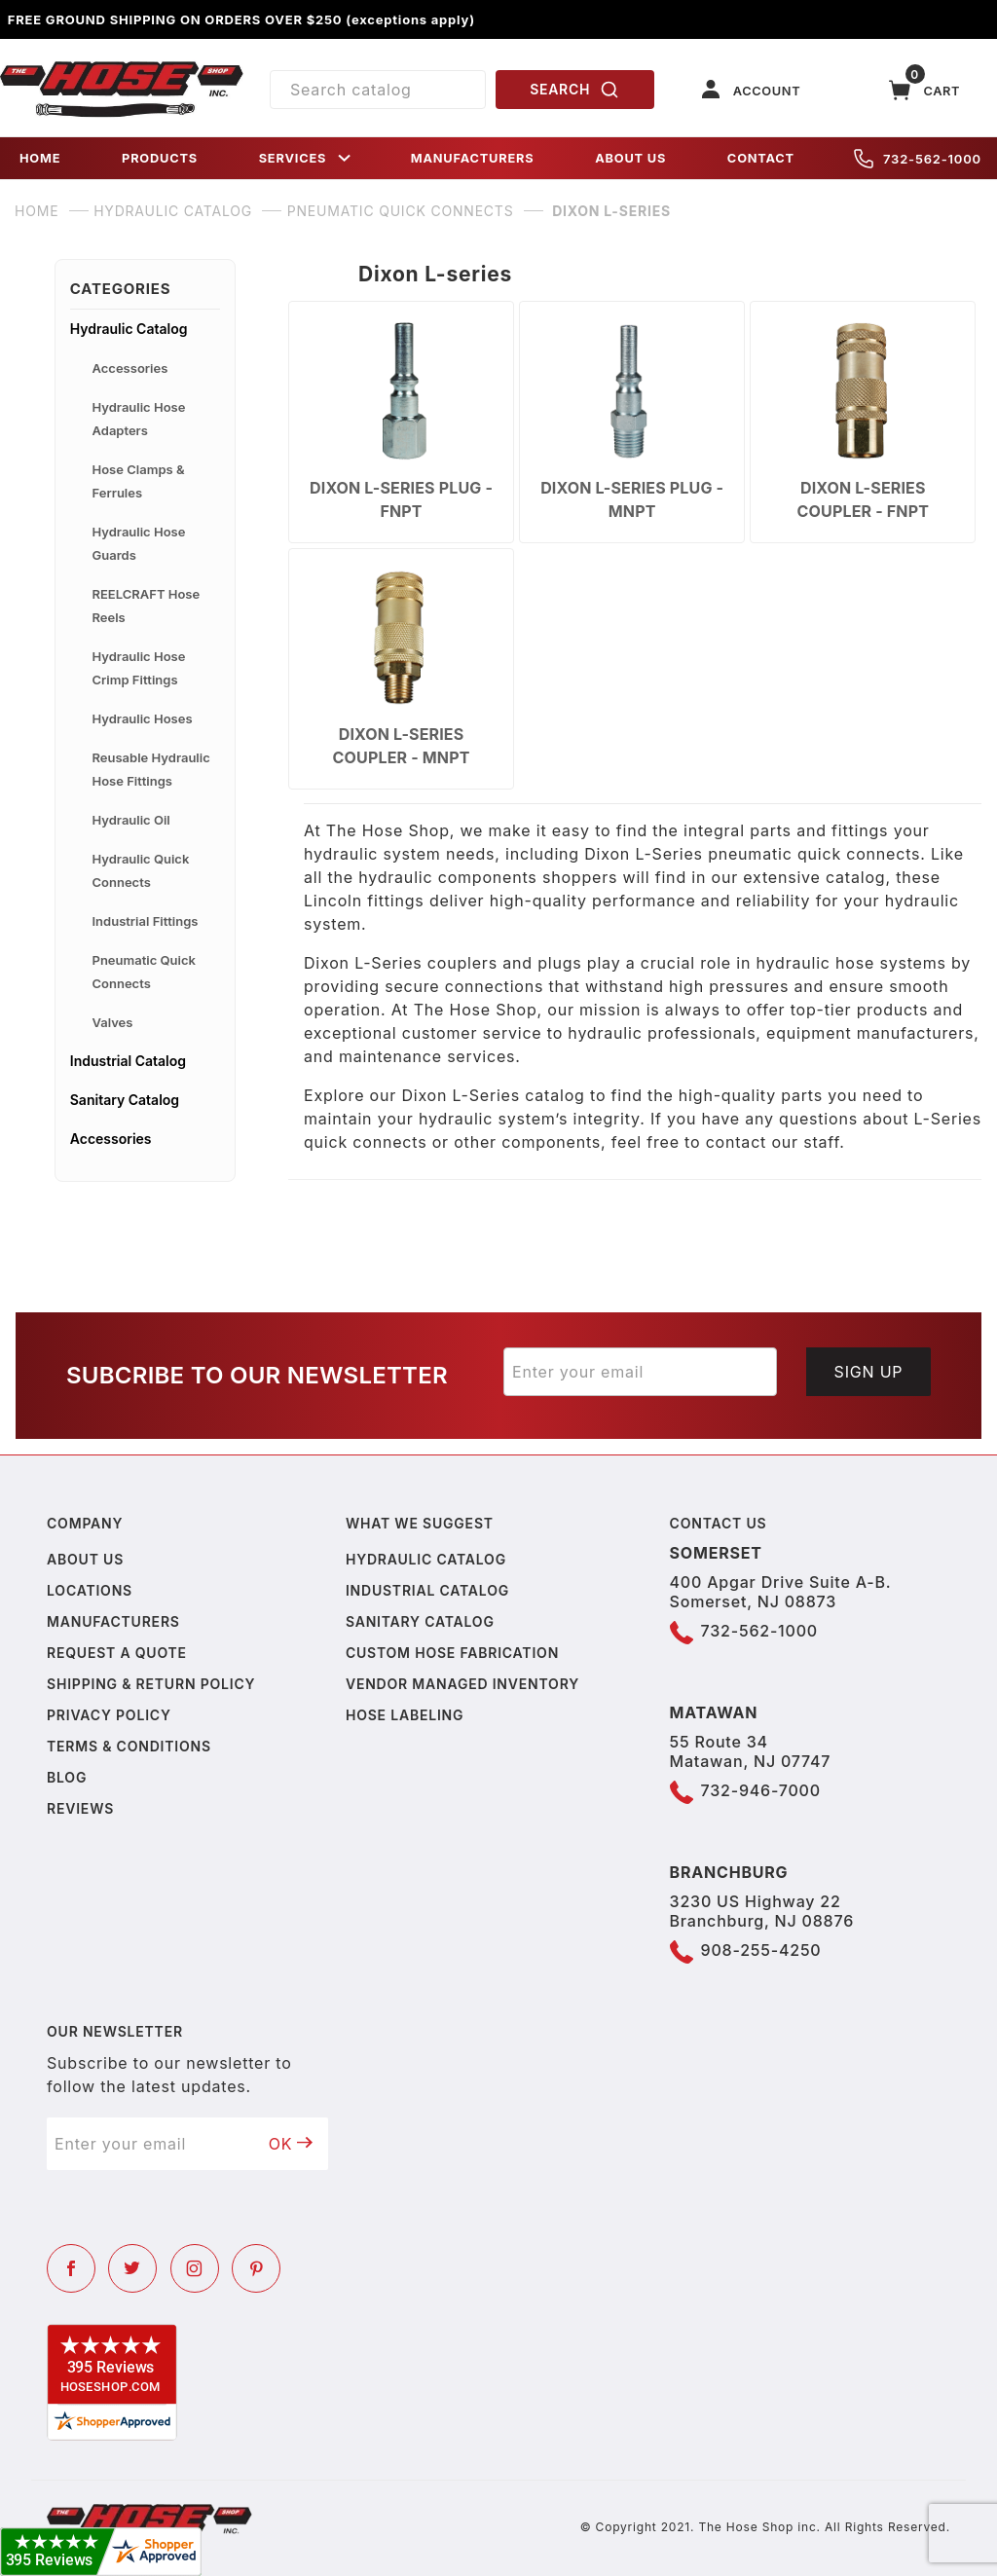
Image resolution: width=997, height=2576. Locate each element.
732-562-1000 (917, 158)
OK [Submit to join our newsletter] (291, 2143)
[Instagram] (194, 2268)
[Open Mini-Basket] (925, 90)
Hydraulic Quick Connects (141, 870)
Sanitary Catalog (124, 1099)
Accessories (130, 368)
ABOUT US (630, 158)
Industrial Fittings (145, 921)
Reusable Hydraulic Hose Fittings (151, 769)
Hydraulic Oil (131, 820)
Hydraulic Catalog (129, 328)
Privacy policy (109, 1715)
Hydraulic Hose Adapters (139, 418)
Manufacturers (113, 1621)
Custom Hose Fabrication (452, 1652)
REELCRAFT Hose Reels (146, 605)
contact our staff (773, 1142)
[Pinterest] (256, 2268)
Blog (67, 1777)
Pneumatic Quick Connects (144, 971)
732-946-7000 (761, 1790)
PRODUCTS (160, 158)
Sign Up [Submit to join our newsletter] (869, 1371)
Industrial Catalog (128, 1060)
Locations (89, 1590)
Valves (112, 1022)
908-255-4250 (761, 1950)
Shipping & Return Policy (151, 1683)
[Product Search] (378, 89)
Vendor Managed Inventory (462, 1683)
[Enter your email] (640, 1371)
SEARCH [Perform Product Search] (574, 89)
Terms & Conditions (129, 1746)
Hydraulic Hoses (142, 718)
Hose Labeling (404, 1715)
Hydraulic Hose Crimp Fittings (139, 667)
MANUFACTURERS (473, 158)
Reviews (80, 1808)
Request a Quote (117, 1652)
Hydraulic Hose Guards (139, 543)
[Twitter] (132, 2268)
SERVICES (306, 158)
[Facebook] (71, 2268)
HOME (39, 158)
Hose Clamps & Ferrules (138, 480)
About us (85, 1559)
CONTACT (760, 158)
